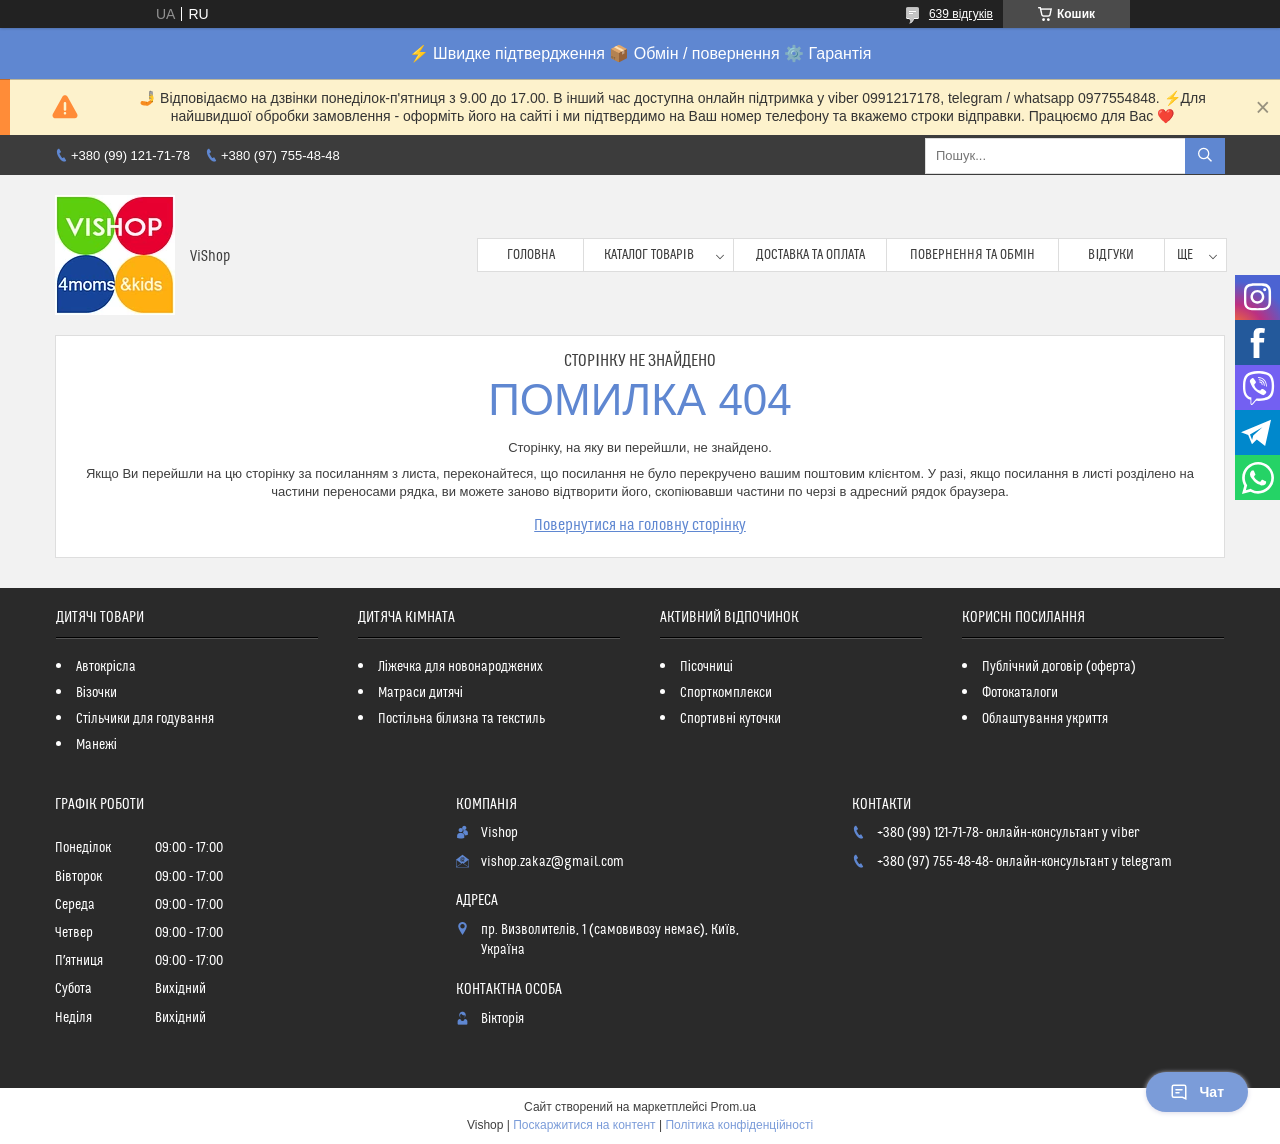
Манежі (96, 745)
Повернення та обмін (972, 255)
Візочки (96, 693)
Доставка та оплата (810, 255)
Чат (1197, 1092)
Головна (531, 255)
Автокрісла (106, 667)
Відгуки (1111, 255)
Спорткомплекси (726, 693)
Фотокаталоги (1020, 693)
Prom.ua (733, 1107)
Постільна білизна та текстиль (461, 719)
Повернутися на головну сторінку (640, 525)
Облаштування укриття (1045, 719)
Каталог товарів (649, 255)
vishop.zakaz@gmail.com (552, 862)
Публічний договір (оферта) (1059, 667)
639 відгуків (961, 14)
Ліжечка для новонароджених (460, 667)
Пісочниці (706, 667)
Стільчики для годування (145, 719)
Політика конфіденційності (739, 1125)
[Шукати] (1205, 156)
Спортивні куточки (730, 719)
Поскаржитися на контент (584, 1125)
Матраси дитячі (420, 693)
